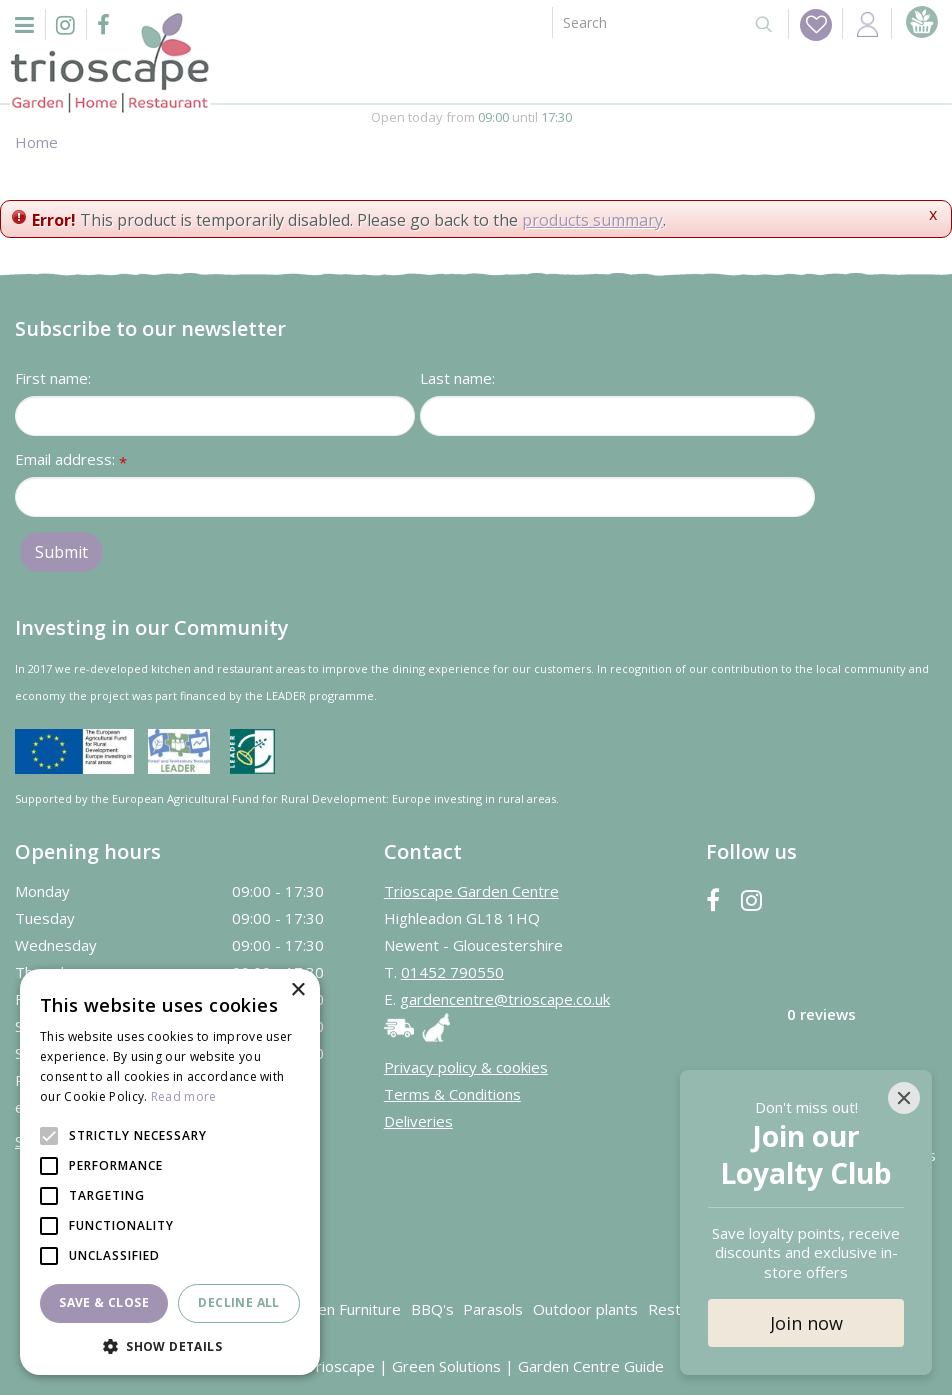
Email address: (71, 460)
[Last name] (617, 416)
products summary (592, 220)
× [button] (297, 990)
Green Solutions (446, 1366)
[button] (170, 1345)
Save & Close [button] (104, 1302)
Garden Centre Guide (591, 1366)
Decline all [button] (238, 1302)
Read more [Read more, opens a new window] (184, 1096)
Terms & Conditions (452, 1094)
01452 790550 (452, 972)
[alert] (170, 1172)
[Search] (644, 22)
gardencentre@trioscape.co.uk (505, 999)
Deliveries (418, 1121)
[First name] (215, 416)
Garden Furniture (342, 1309)
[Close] (904, 1098)
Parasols (493, 1309)
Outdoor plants (585, 1309)
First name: (53, 378)
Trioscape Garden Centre (471, 891)
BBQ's (432, 1309)
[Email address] (415, 497)
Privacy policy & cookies (466, 1067)
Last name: (457, 378)
